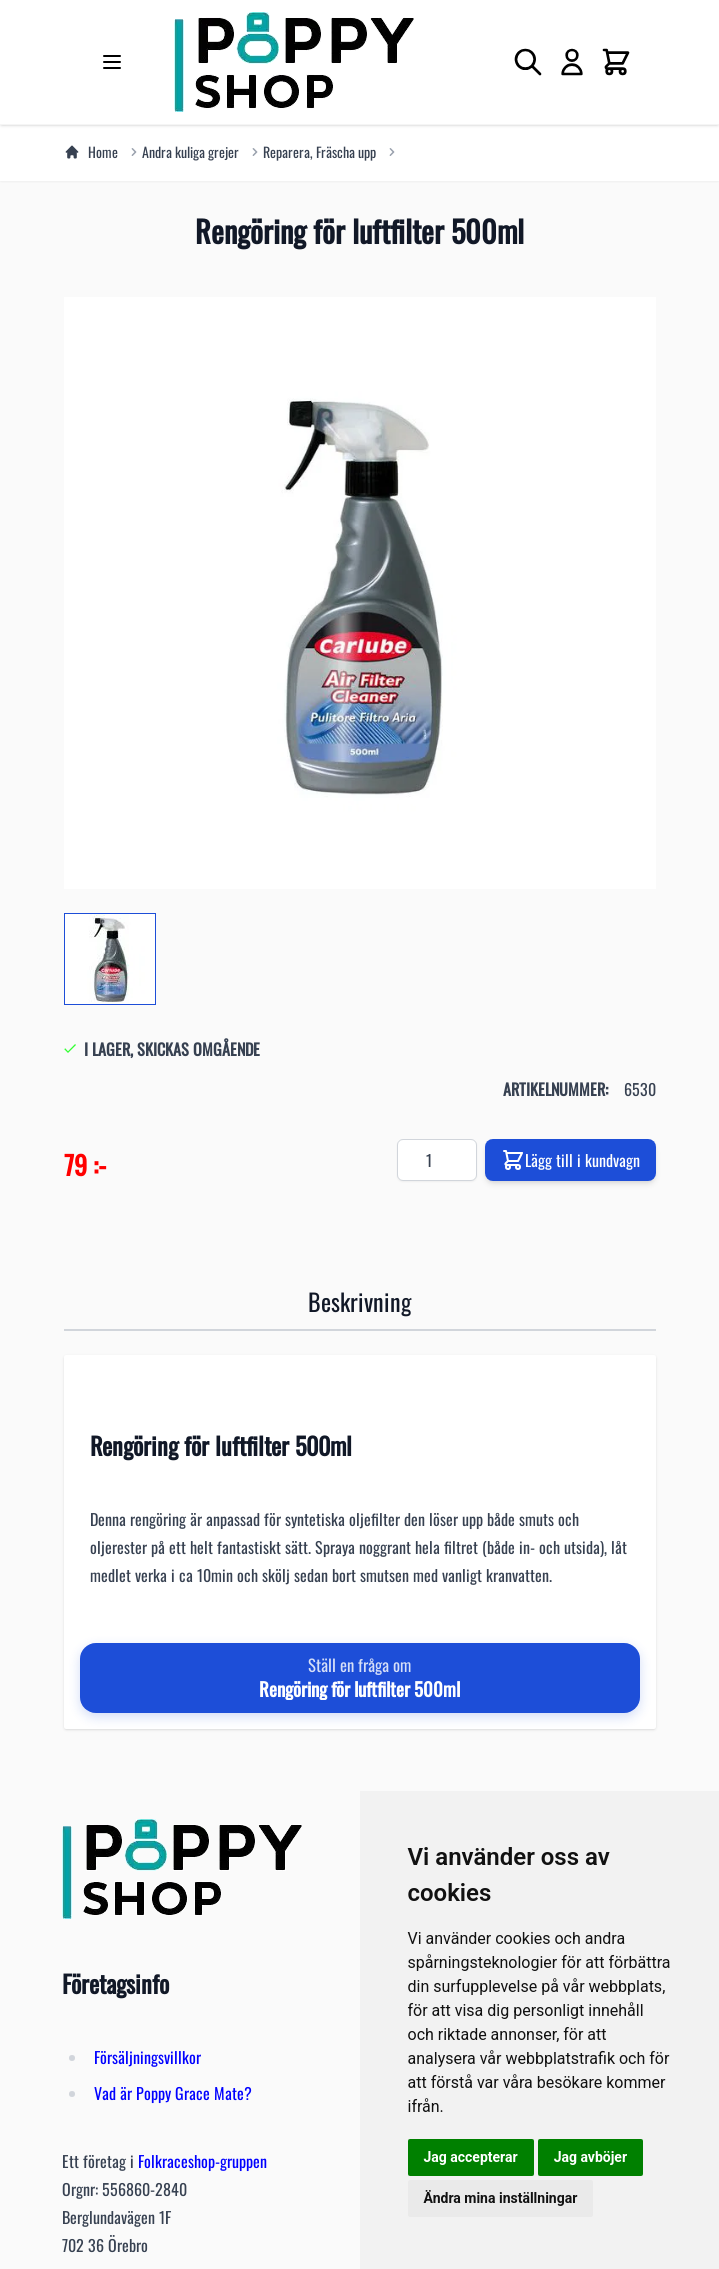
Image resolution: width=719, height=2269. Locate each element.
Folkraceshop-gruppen (202, 2161)
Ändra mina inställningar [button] (501, 2198)
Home (91, 152)
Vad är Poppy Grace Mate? (173, 2093)
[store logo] (294, 62)
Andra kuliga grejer (190, 152)
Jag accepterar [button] (471, 2157)
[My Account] (572, 62)
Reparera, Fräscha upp (319, 152)
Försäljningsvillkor (147, 2057)
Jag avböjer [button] (590, 2157)
